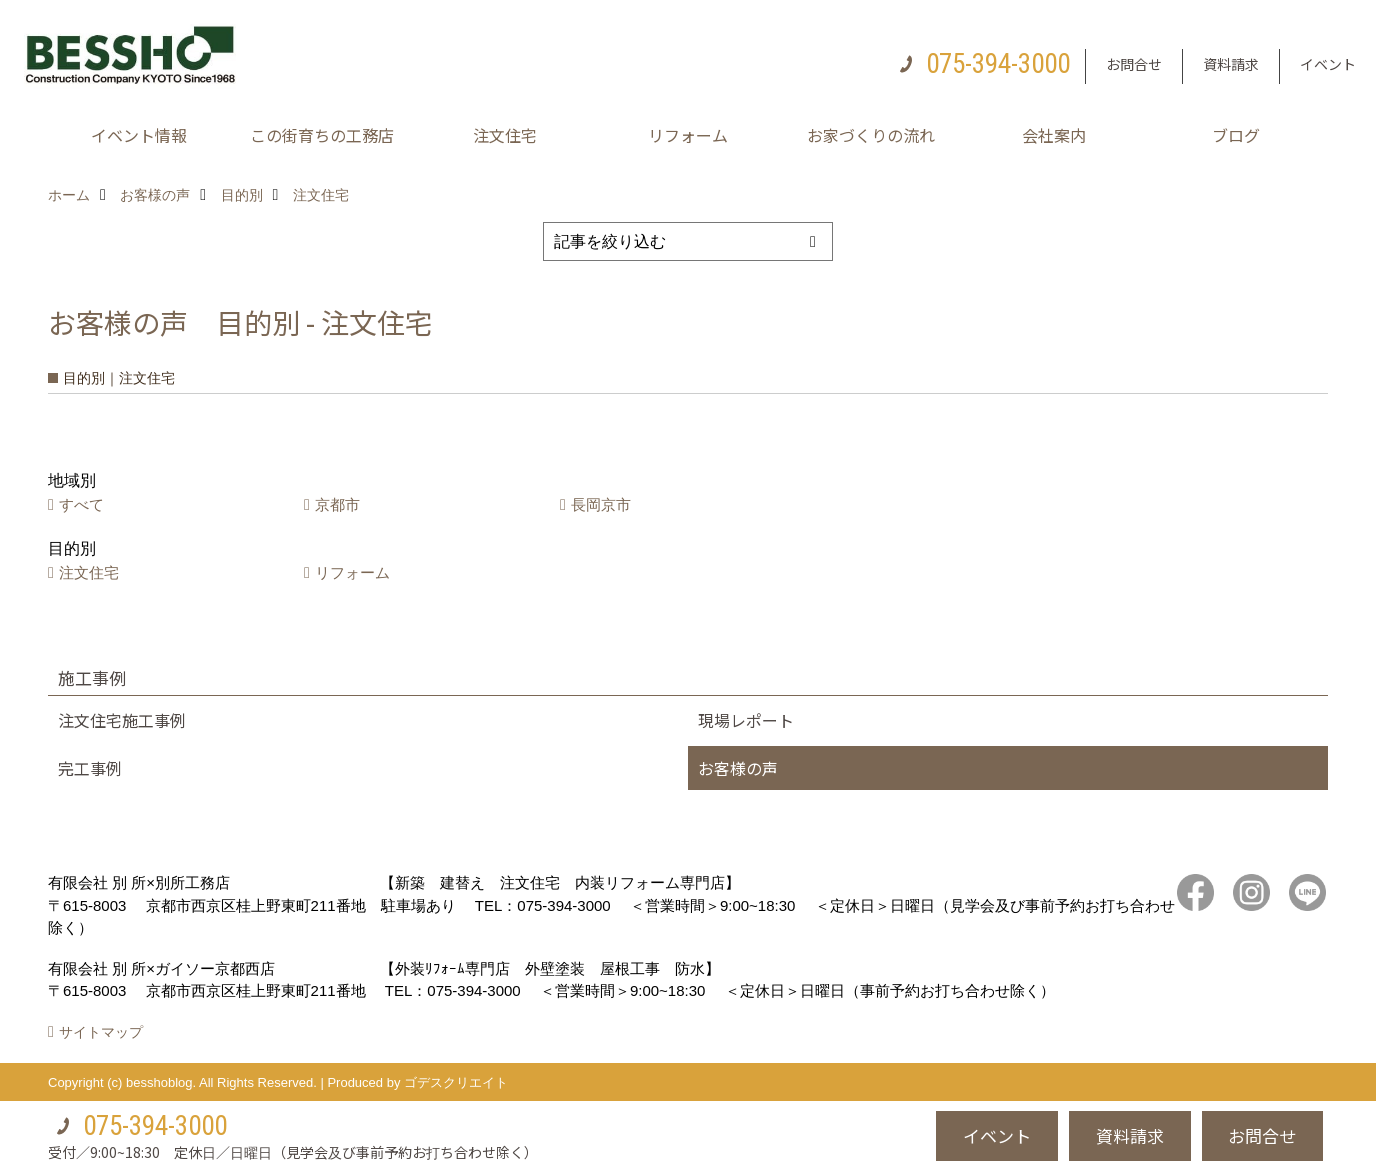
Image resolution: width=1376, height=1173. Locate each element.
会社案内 (1054, 135)
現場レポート (746, 720)
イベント (1328, 64)
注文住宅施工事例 (122, 720)
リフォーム (688, 135)
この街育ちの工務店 (322, 135)
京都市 (337, 504)
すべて (81, 504)
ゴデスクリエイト (456, 1082)
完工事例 (90, 768)
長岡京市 (601, 504)
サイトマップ (101, 1032)
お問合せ (1134, 64)
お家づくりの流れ (871, 135)
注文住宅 (505, 135)
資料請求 (1231, 64)
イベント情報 (139, 135)
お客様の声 (738, 768)
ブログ (1236, 135)
